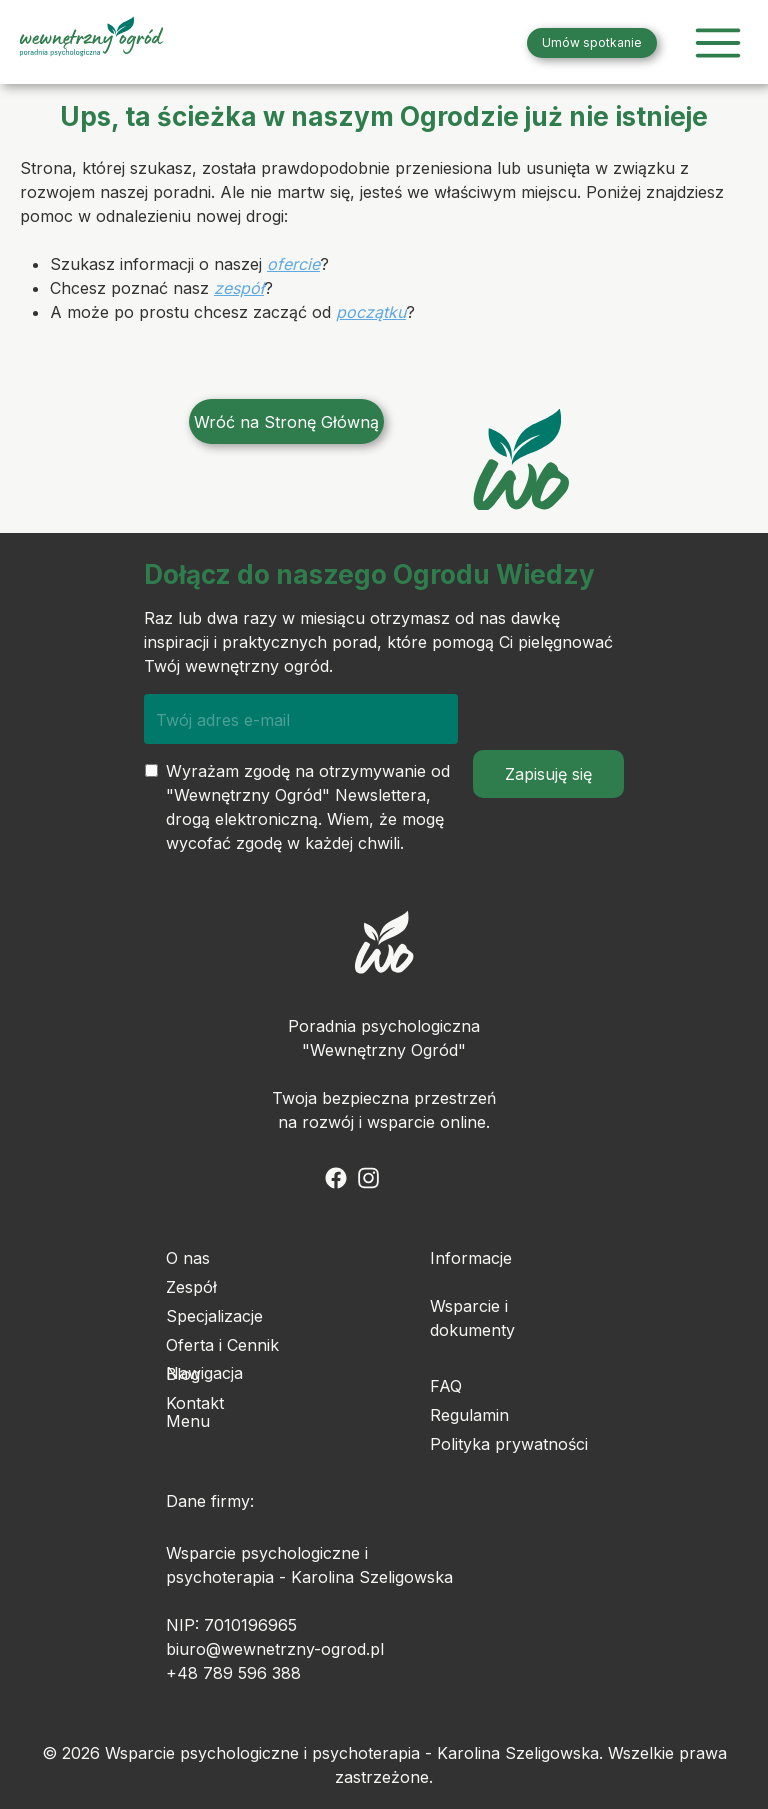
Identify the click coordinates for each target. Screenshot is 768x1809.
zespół (239, 288)
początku (371, 312)
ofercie (293, 264)
